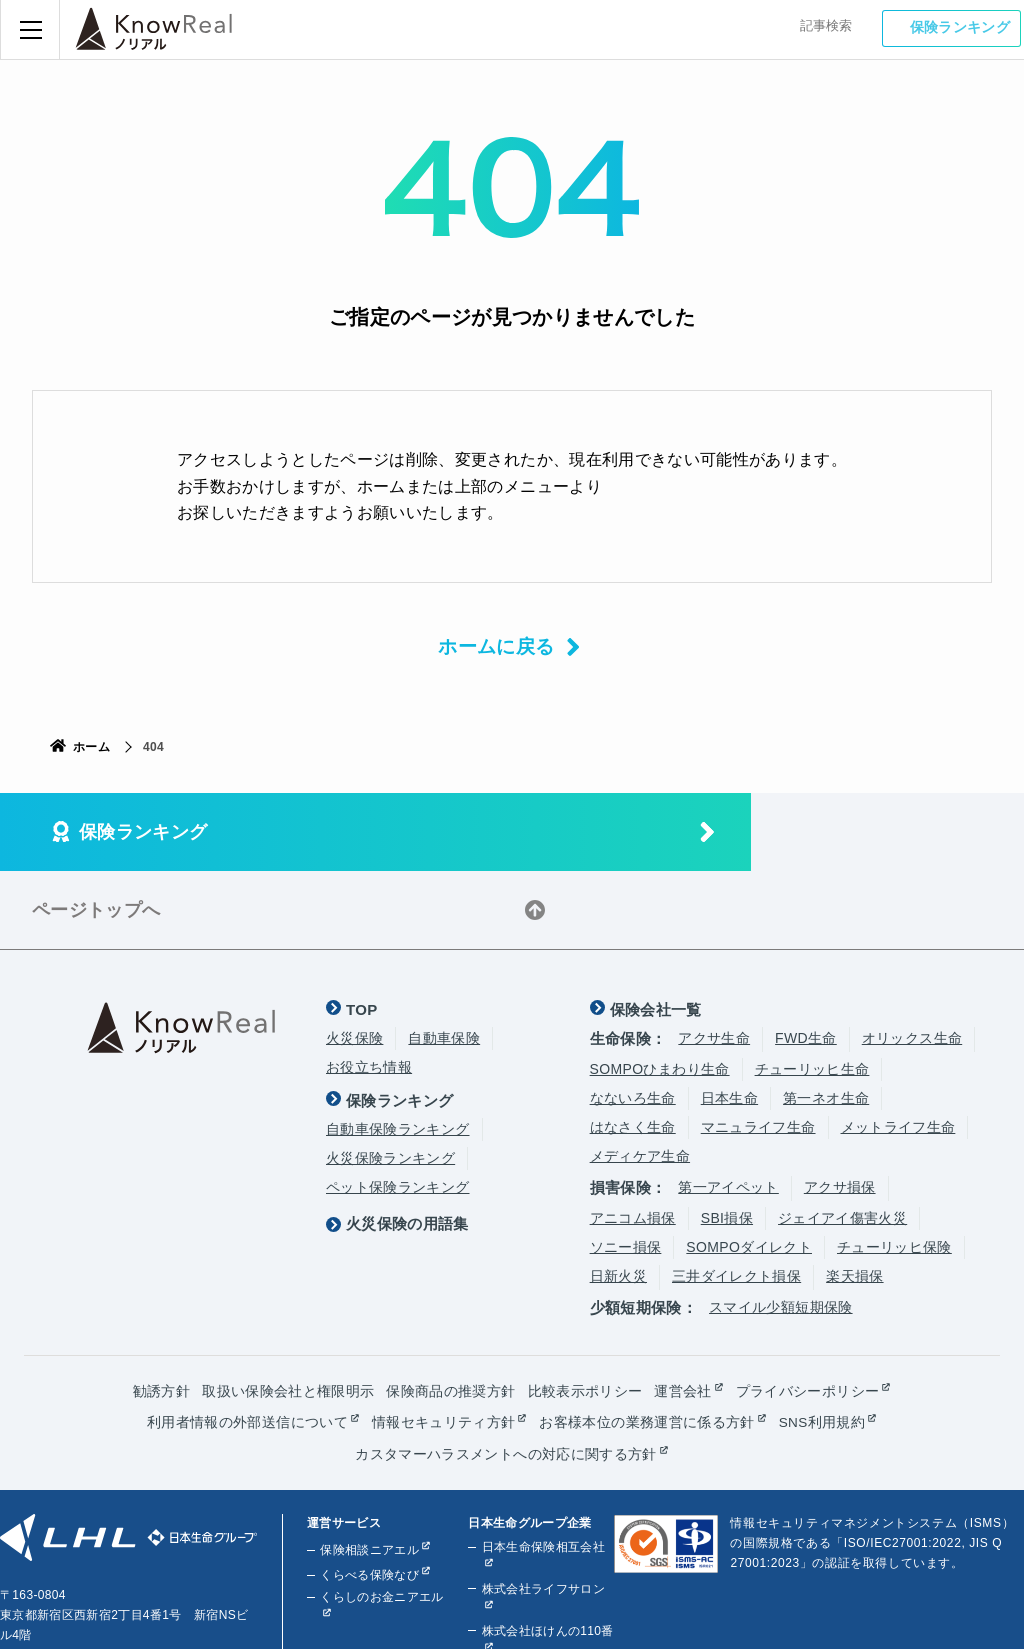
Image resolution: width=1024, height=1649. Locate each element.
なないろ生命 (633, 1020)
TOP (362, 931)
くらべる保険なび (368, 1496)
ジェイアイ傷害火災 (842, 1140)
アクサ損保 (840, 1109)
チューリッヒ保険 (894, 1169)
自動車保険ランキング (398, 1051)
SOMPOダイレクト (749, 1169)
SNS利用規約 (821, 1344)
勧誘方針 (161, 1313)
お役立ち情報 (369, 989)
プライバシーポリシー (808, 1313)
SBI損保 (727, 1140)
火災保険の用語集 (407, 1142)
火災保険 (354, 960)
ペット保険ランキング (398, 1109)
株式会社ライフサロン (542, 1510)
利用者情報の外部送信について (247, 1344)
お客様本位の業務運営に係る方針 (646, 1344)
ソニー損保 (626, 1169)
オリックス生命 (912, 960)
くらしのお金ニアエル (381, 1518)
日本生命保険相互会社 (542, 1468)
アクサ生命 (714, 960)
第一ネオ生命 (826, 1020)
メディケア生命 (640, 1078)
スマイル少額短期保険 (781, 1229)
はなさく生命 (633, 1049)
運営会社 (682, 1313)
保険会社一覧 (656, 931)
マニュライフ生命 (758, 1049)
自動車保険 (444, 960)
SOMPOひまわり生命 (660, 991)
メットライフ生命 (898, 1049)
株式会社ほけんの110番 (546, 1552)
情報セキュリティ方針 (443, 1344)
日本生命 (729, 1020)
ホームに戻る (493, 647)
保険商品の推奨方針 (450, 1313)
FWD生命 (806, 960)
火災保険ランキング (390, 1080)
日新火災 (618, 1198)
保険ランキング (962, 28)
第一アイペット (728, 1109)
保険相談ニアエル (368, 1471)
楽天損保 (854, 1198)
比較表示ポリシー (585, 1313)
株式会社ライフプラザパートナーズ (542, 1604)
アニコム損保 (633, 1140)
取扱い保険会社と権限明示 (288, 1313)
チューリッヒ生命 (812, 991)
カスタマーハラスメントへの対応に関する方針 (505, 1375)
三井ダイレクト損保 (736, 1198)
